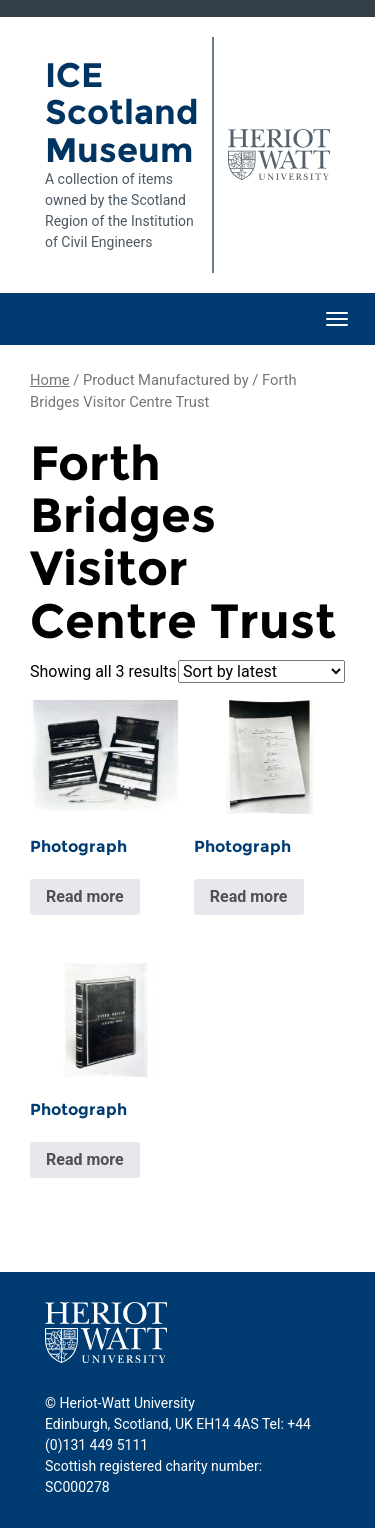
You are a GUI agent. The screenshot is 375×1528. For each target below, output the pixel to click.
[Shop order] (261, 671)
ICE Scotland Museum (121, 112)
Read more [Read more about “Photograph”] (85, 896)
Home (50, 380)
